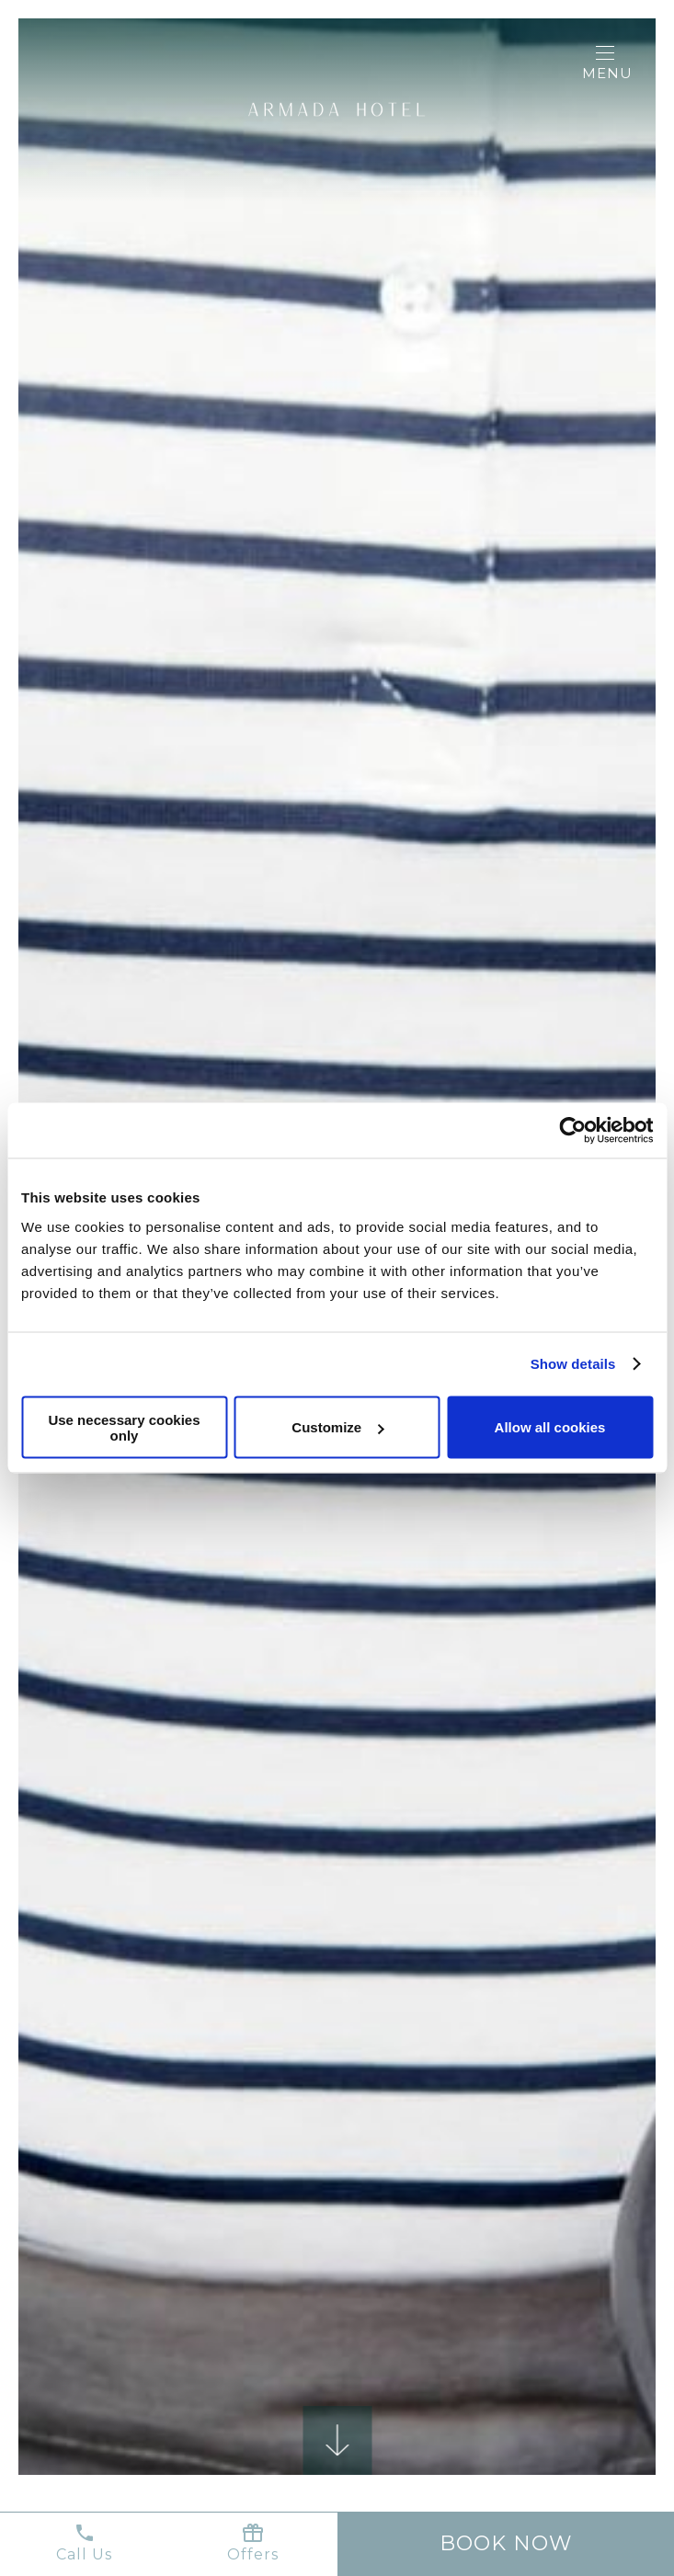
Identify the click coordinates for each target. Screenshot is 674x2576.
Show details (573, 1364)
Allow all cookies (550, 1427)
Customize (337, 1427)
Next (564, 1517)
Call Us (84, 2542)
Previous (110, 1517)
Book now (506, 2543)
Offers (253, 2542)
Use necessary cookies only (124, 1426)
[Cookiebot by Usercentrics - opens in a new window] (572, 1131)
